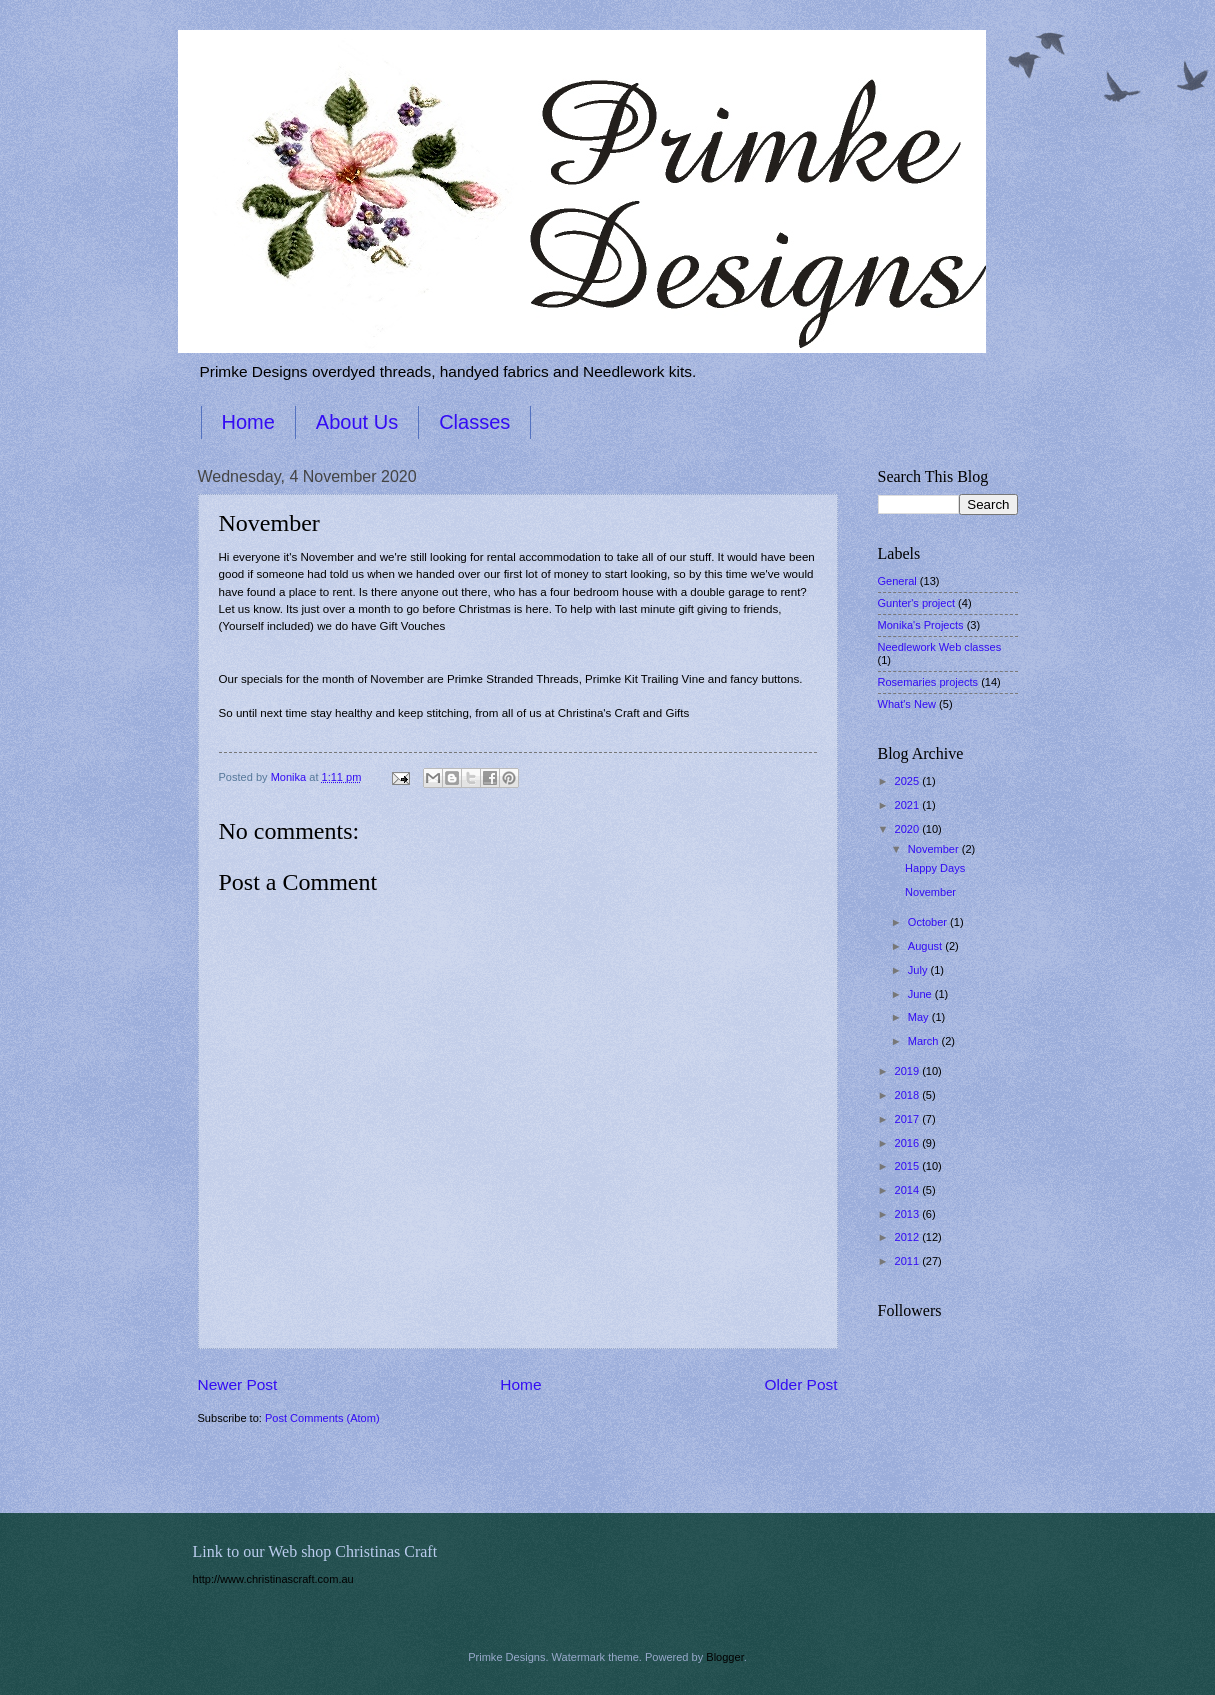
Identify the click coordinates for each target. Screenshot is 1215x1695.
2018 (909, 1095)
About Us (357, 422)
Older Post (801, 1384)
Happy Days (935, 868)
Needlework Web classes (940, 647)
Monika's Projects (921, 625)
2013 (909, 1214)
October (929, 922)
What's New (907, 704)
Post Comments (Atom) (322, 1418)
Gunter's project (917, 603)
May (920, 1017)
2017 (909, 1119)
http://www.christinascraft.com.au (273, 1579)
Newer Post (238, 1384)
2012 (909, 1237)
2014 (909, 1190)
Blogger (724, 1657)
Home (248, 422)
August (926, 946)
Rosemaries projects (928, 682)
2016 (909, 1143)
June (921, 994)
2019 (909, 1071)
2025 (909, 781)
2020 (909, 829)
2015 (909, 1166)
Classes (474, 422)
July (919, 970)
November (935, 849)
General (897, 581)
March (925, 1041)
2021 (909, 805)
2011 (909, 1261)
